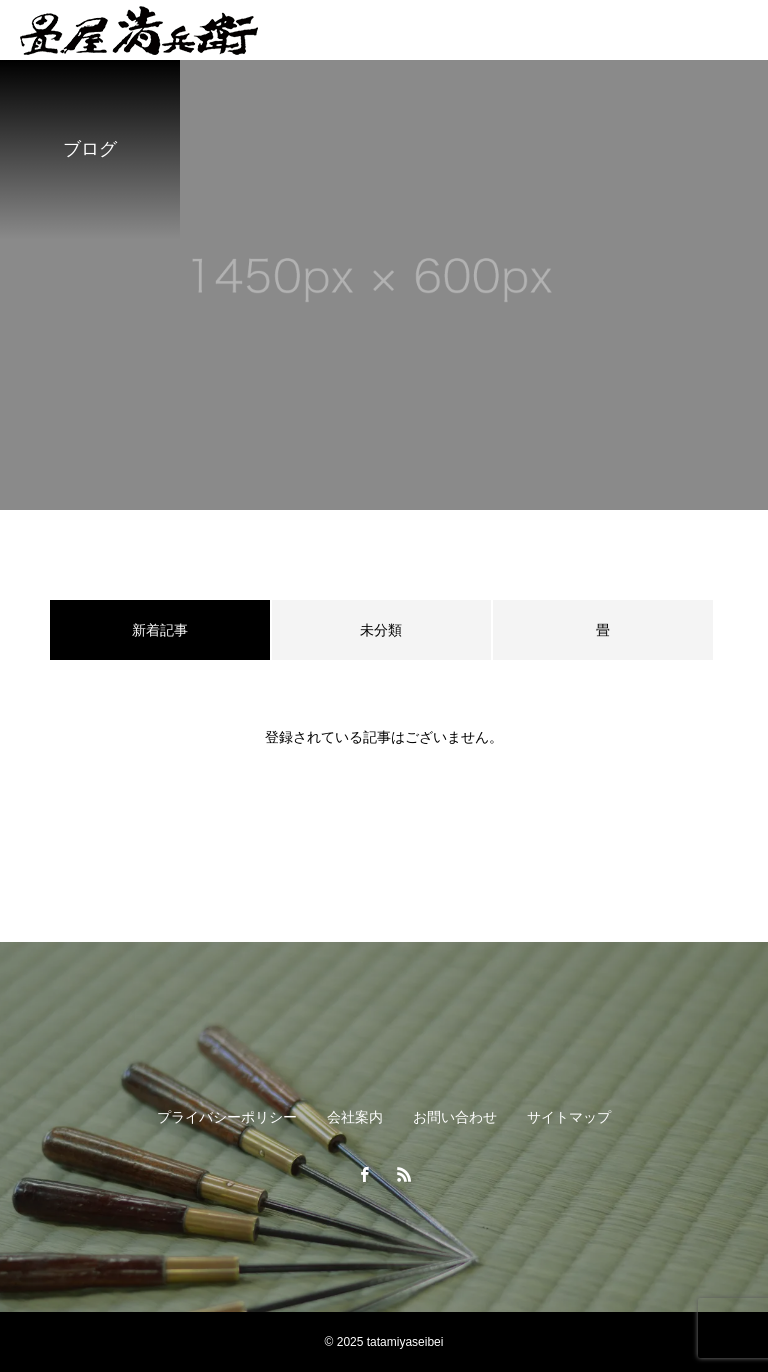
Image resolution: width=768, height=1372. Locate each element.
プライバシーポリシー (227, 1117)
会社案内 (355, 1117)
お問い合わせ (455, 1117)
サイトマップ (569, 1117)
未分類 (381, 630)
